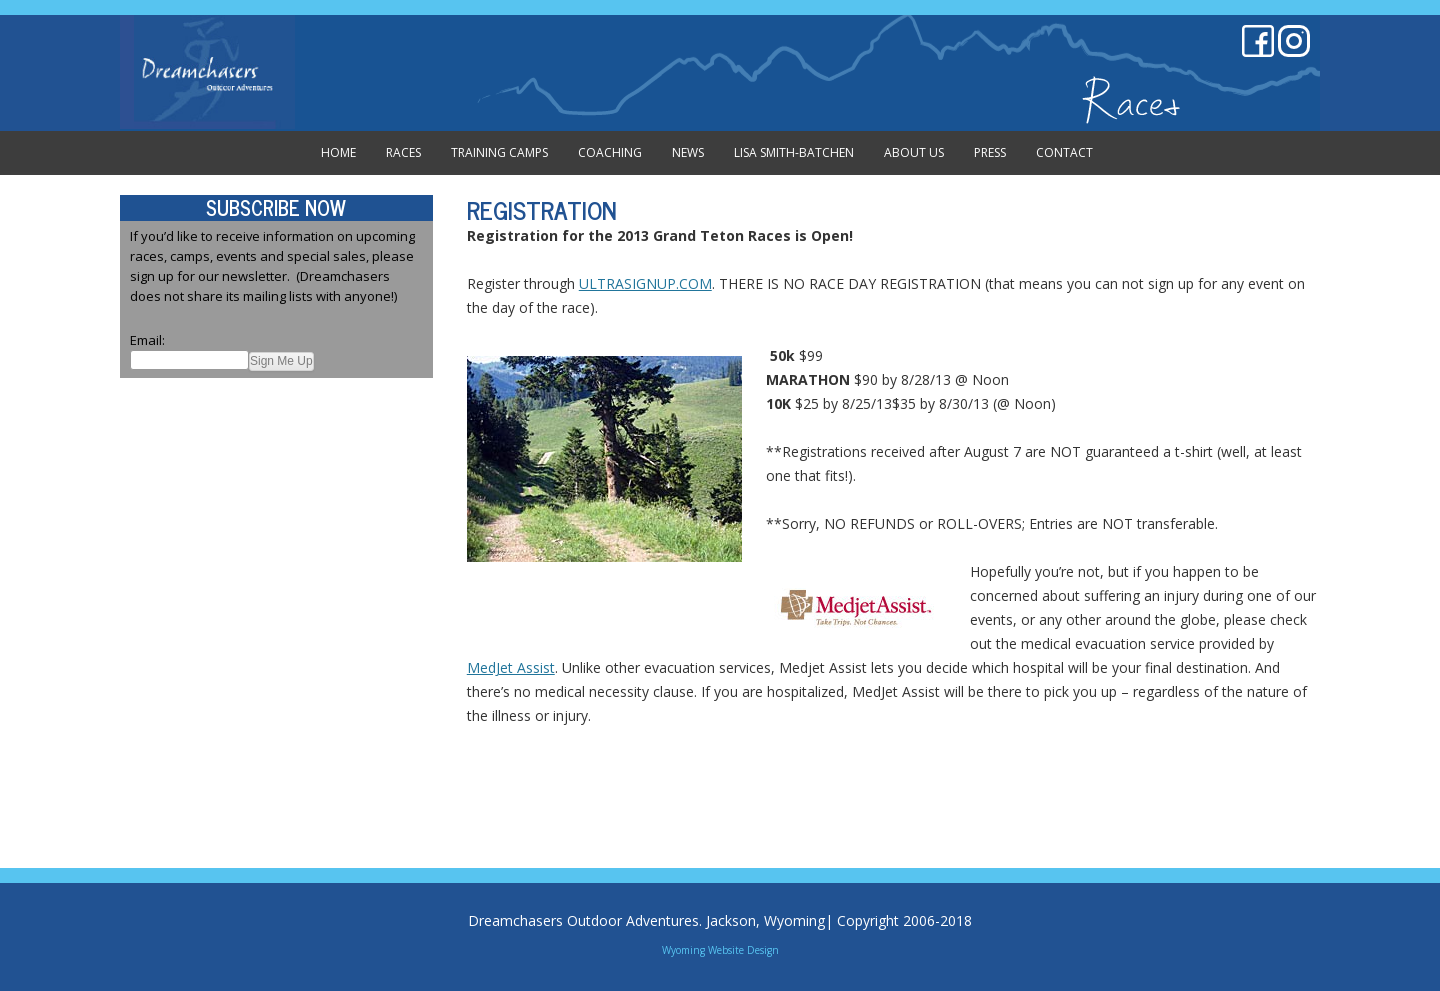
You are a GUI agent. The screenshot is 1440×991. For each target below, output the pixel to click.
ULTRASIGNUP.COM (645, 283)
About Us (914, 152)
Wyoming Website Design (720, 950)
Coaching (610, 152)
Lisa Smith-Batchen (794, 152)
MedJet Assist (511, 667)
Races (403, 152)
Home (338, 152)
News (688, 152)
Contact (1064, 152)
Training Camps (499, 152)
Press (990, 152)
